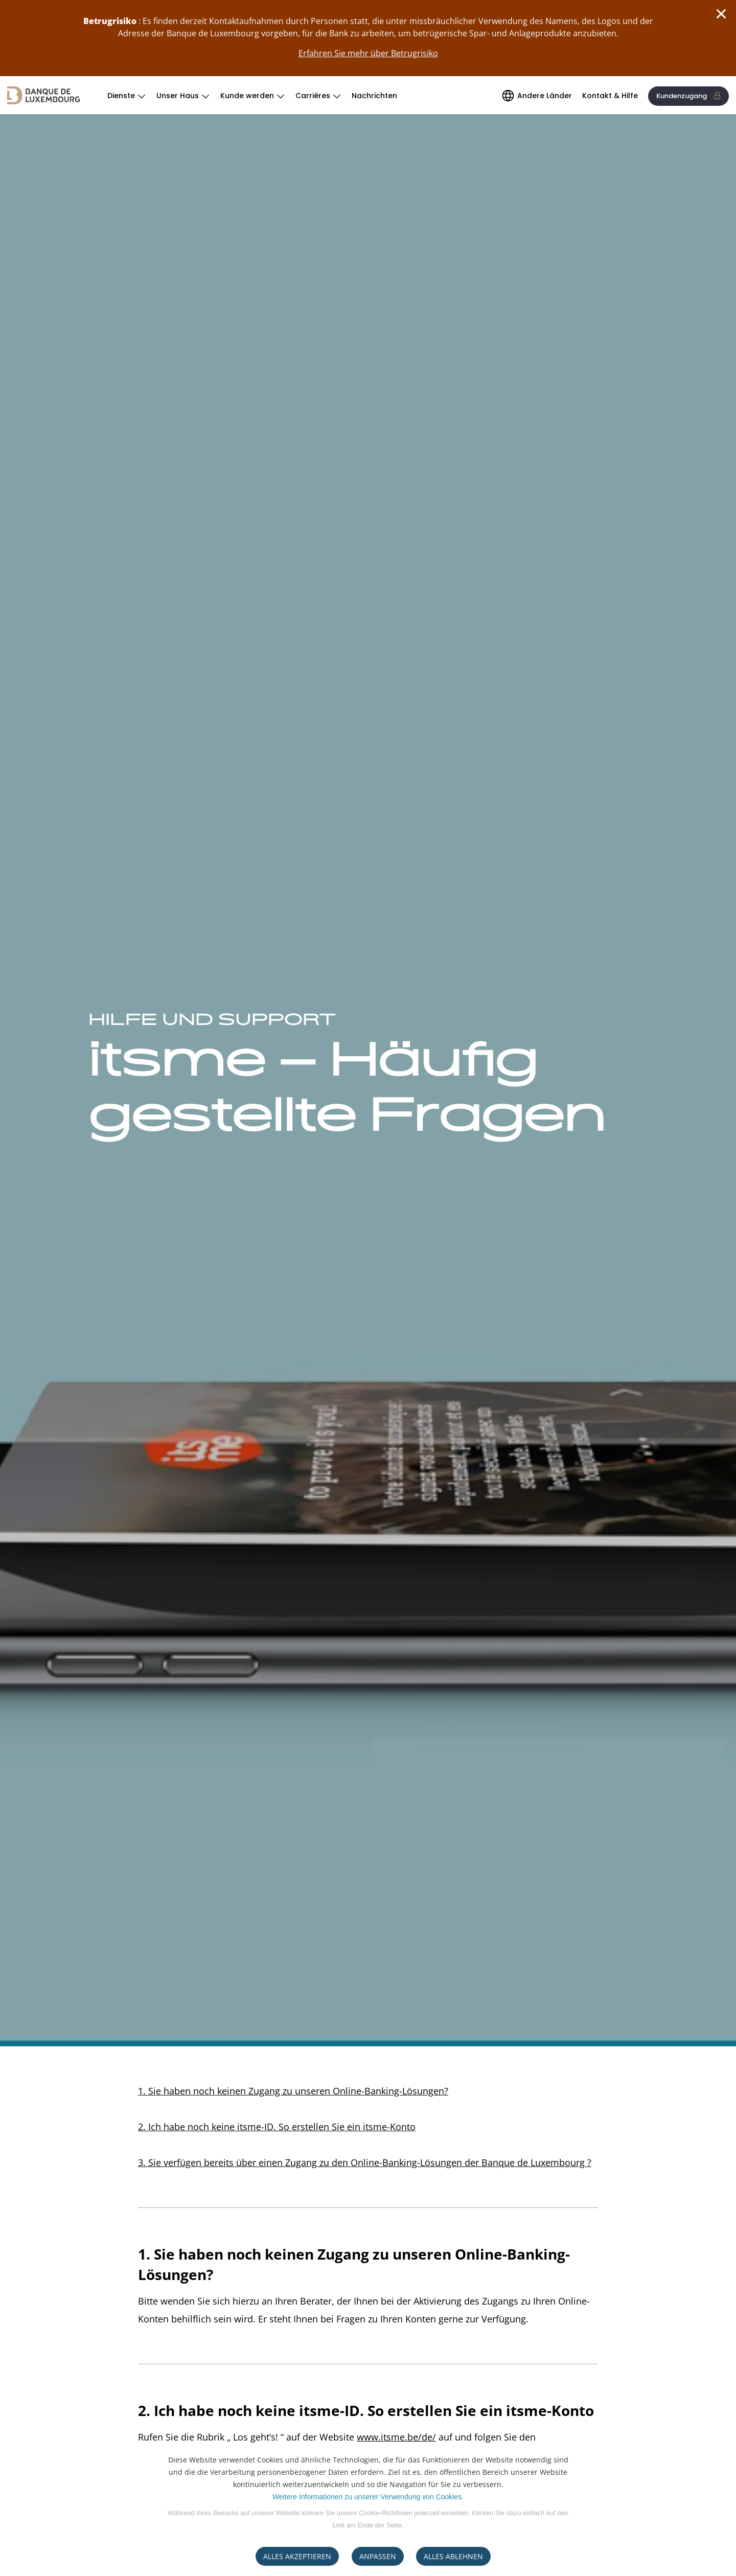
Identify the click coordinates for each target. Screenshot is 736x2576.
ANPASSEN (377, 2556)
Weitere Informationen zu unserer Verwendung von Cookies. (368, 2497)
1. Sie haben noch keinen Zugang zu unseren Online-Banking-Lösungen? (293, 2091)
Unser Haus (177, 95)
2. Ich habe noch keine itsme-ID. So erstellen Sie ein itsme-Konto (277, 2127)
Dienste (121, 95)
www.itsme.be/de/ (396, 2437)
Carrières (312, 95)
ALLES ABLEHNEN (453, 2556)
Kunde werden (247, 95)
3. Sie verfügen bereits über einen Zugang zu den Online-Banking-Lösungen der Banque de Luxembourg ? (364, 2162)
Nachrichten (374, 95)
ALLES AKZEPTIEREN (297, 2556)
